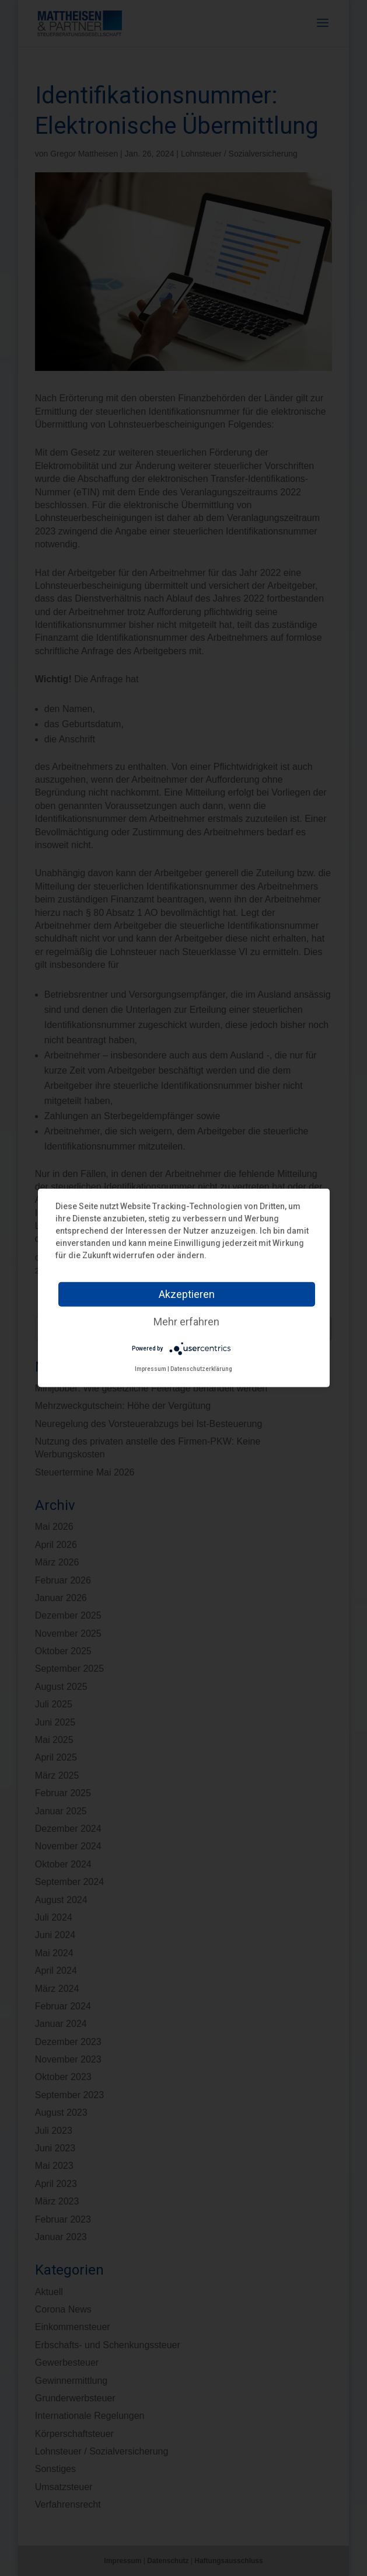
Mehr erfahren (186, 1321)
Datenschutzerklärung (201, 1369)
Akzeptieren (187, 1294)
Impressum (150, 1369)
